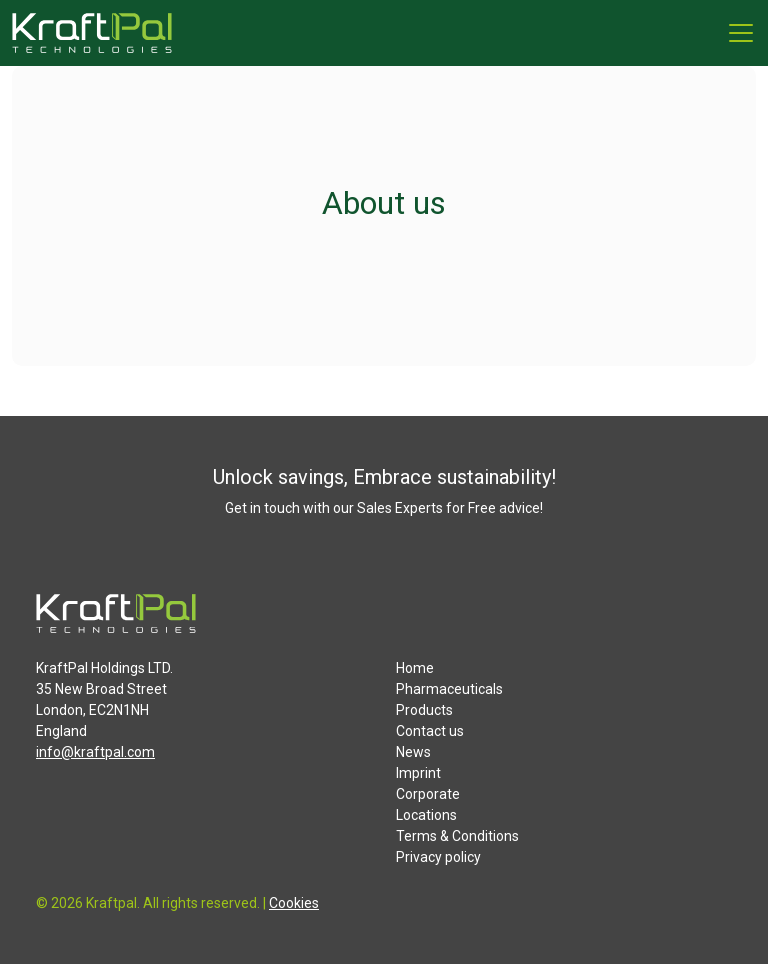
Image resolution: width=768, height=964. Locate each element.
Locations (426, 815)
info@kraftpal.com (95, 752)
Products (424, 710)
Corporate (428, 794)
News (413, 752)
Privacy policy (438, 857)
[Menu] (741, 33)
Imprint (418, 773)
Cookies (294, 903)
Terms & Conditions (457, 836)
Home (415, 668)
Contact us (430, 731)
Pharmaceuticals (449, 689)
